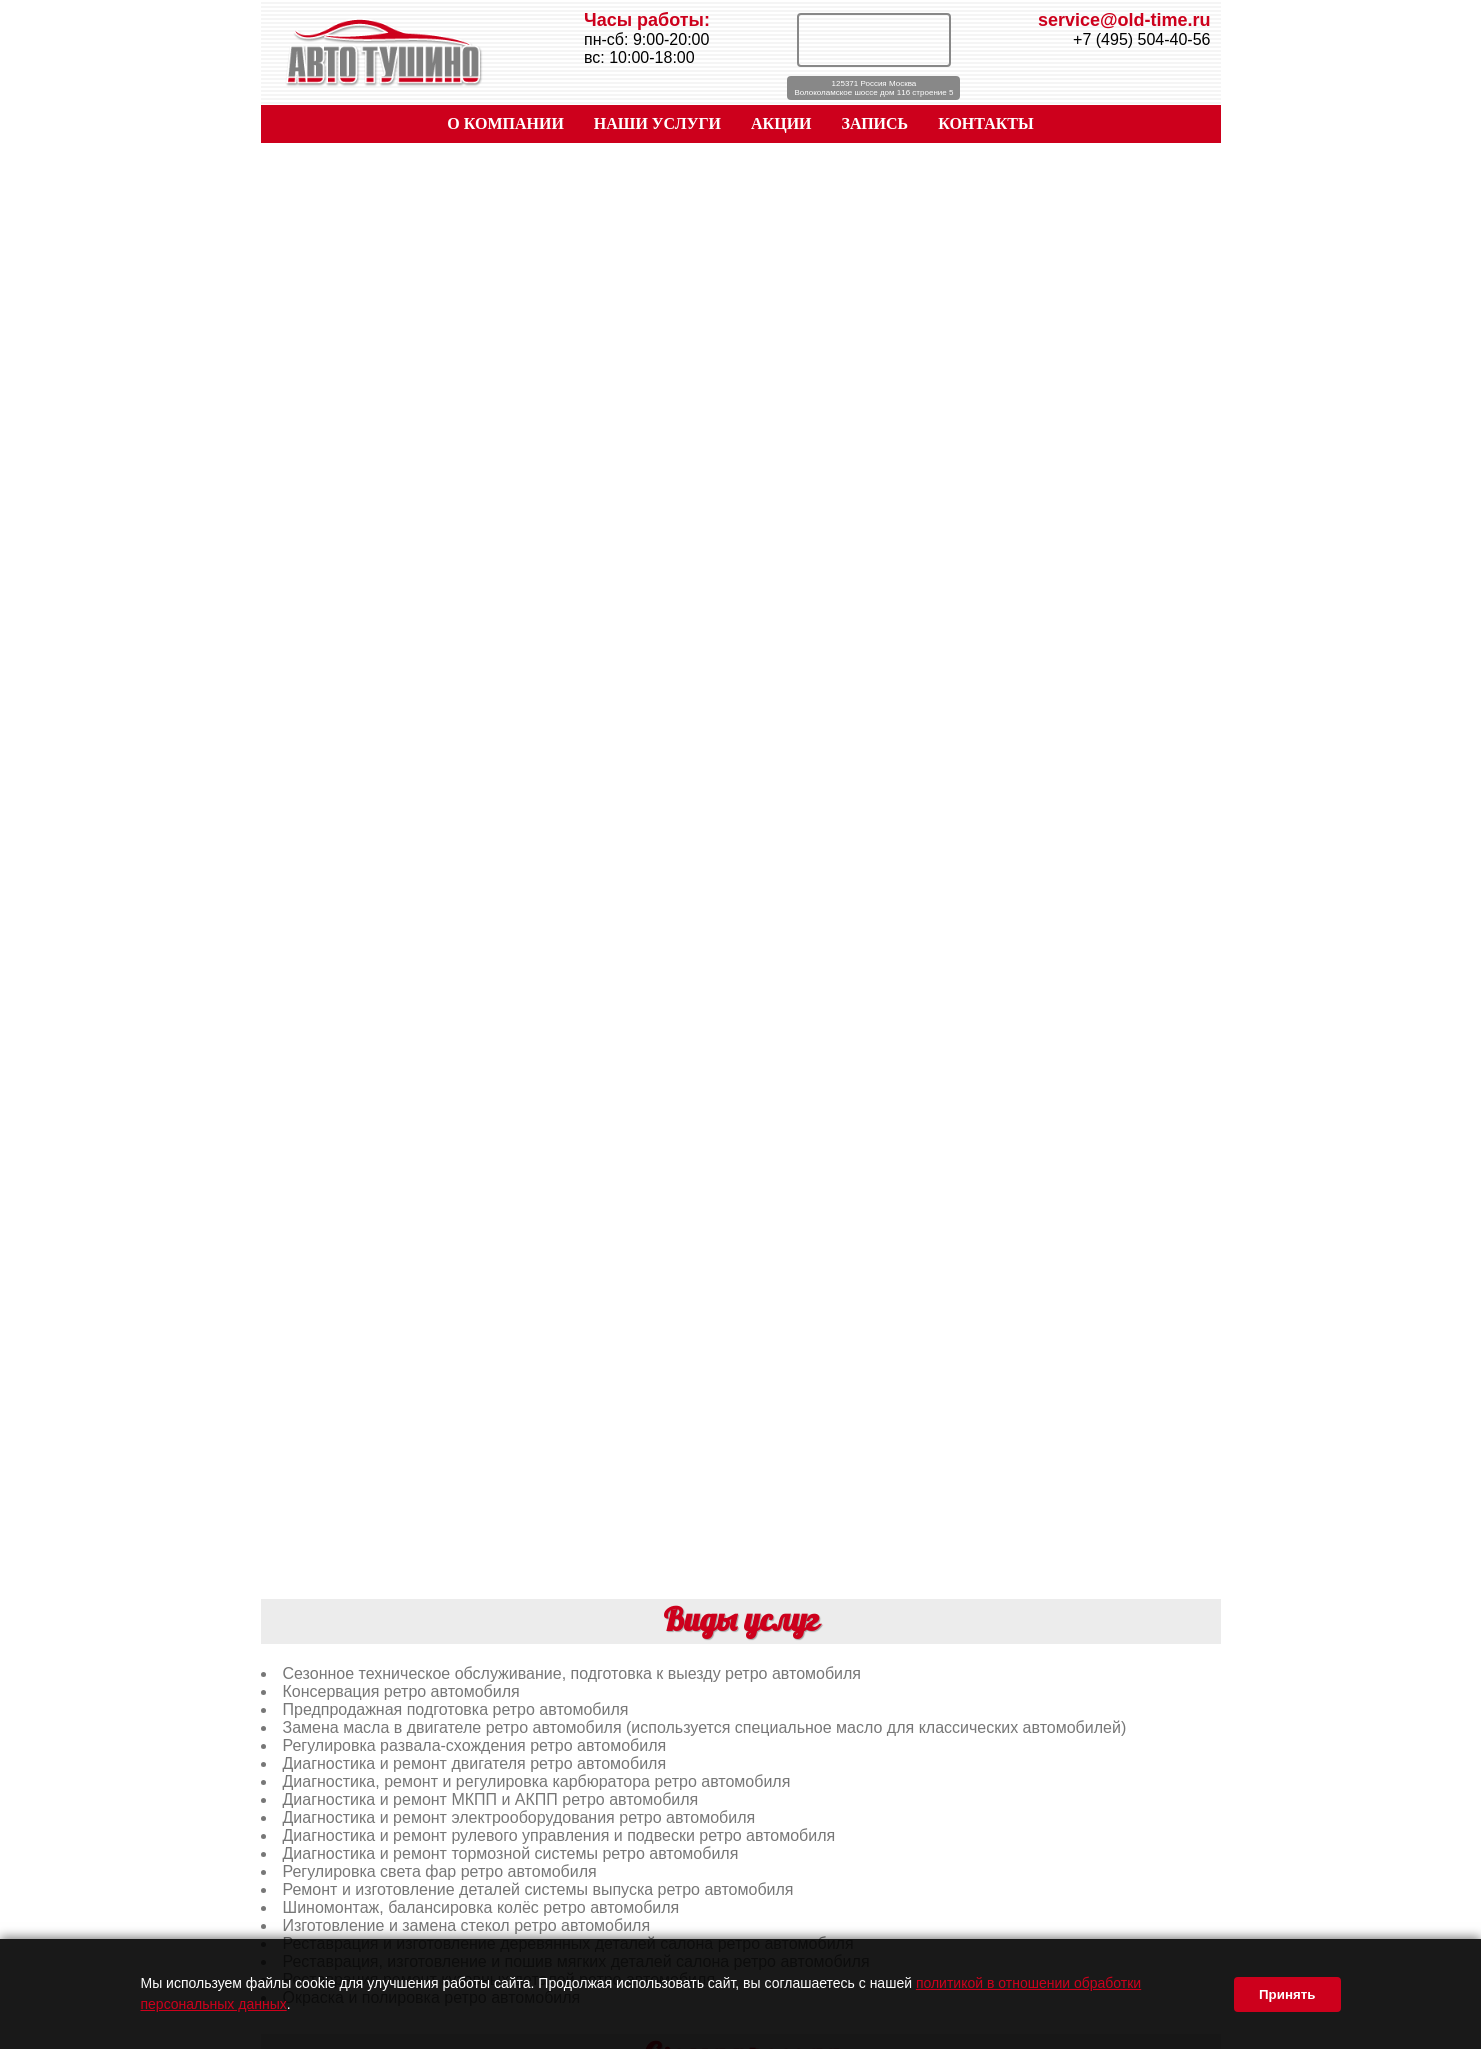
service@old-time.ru (1124, 20)
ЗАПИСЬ (875, 123)
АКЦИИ (781, 123)
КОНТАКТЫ (986, 123)
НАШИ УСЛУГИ (657, 123)
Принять (1287, 1994)
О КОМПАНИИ (505, 123)
